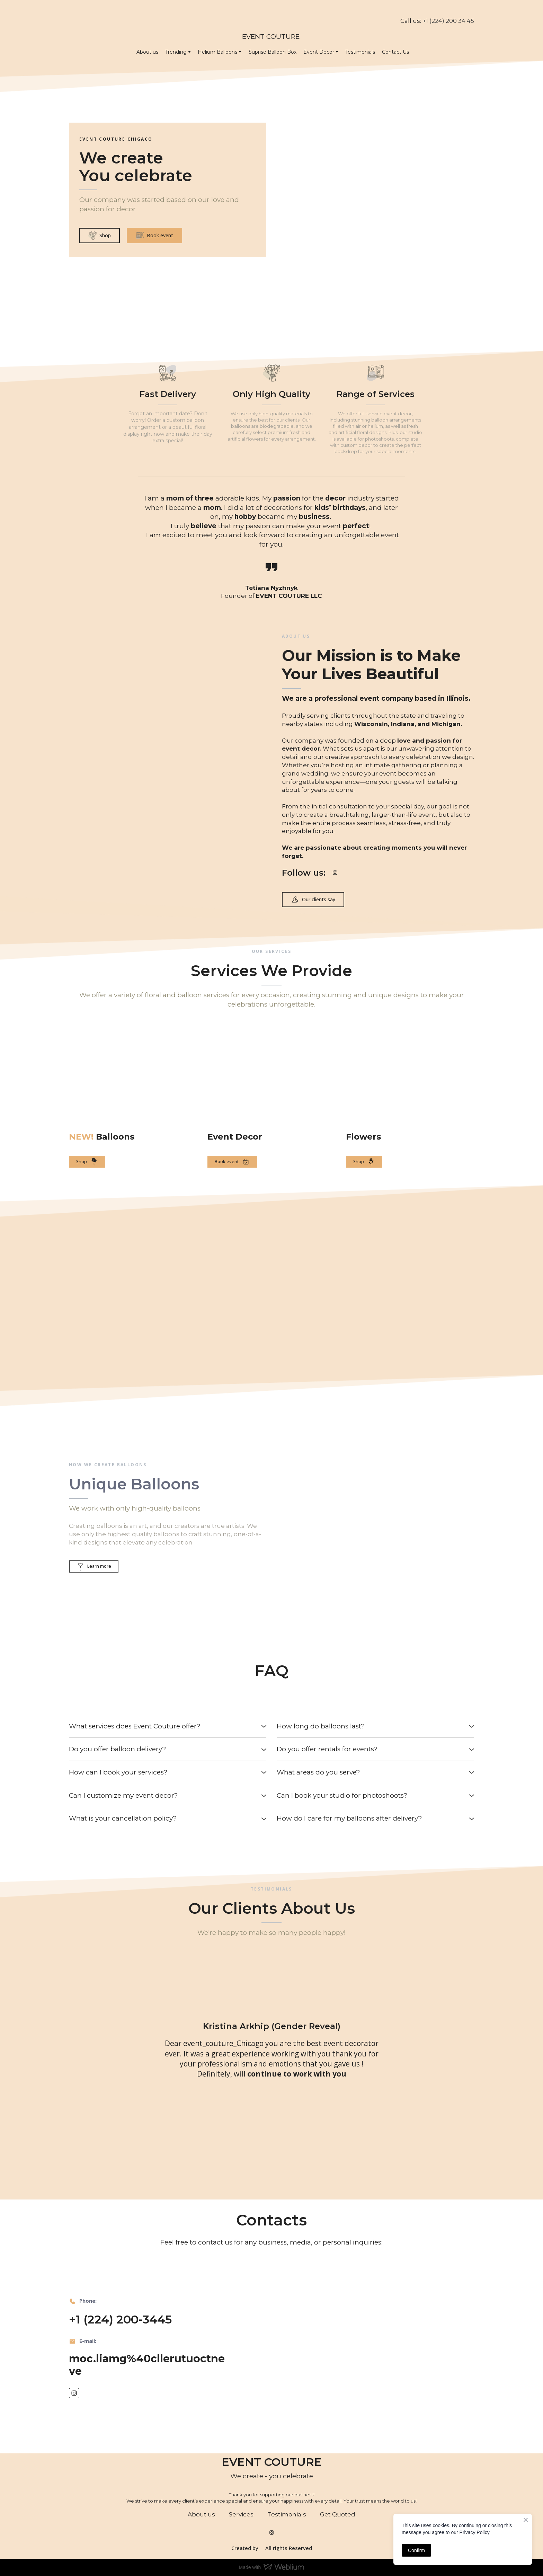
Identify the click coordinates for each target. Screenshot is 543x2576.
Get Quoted (337, 2514)
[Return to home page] (271, 15)
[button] (99, 235)
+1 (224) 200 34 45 (448, 20)
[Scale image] (123, 1282)
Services (241, 2514)
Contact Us (395, 52)
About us (147, 52)
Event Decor (318, 52)
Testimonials (360, 52)
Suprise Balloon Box (272, 52)
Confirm (416, 2550)
